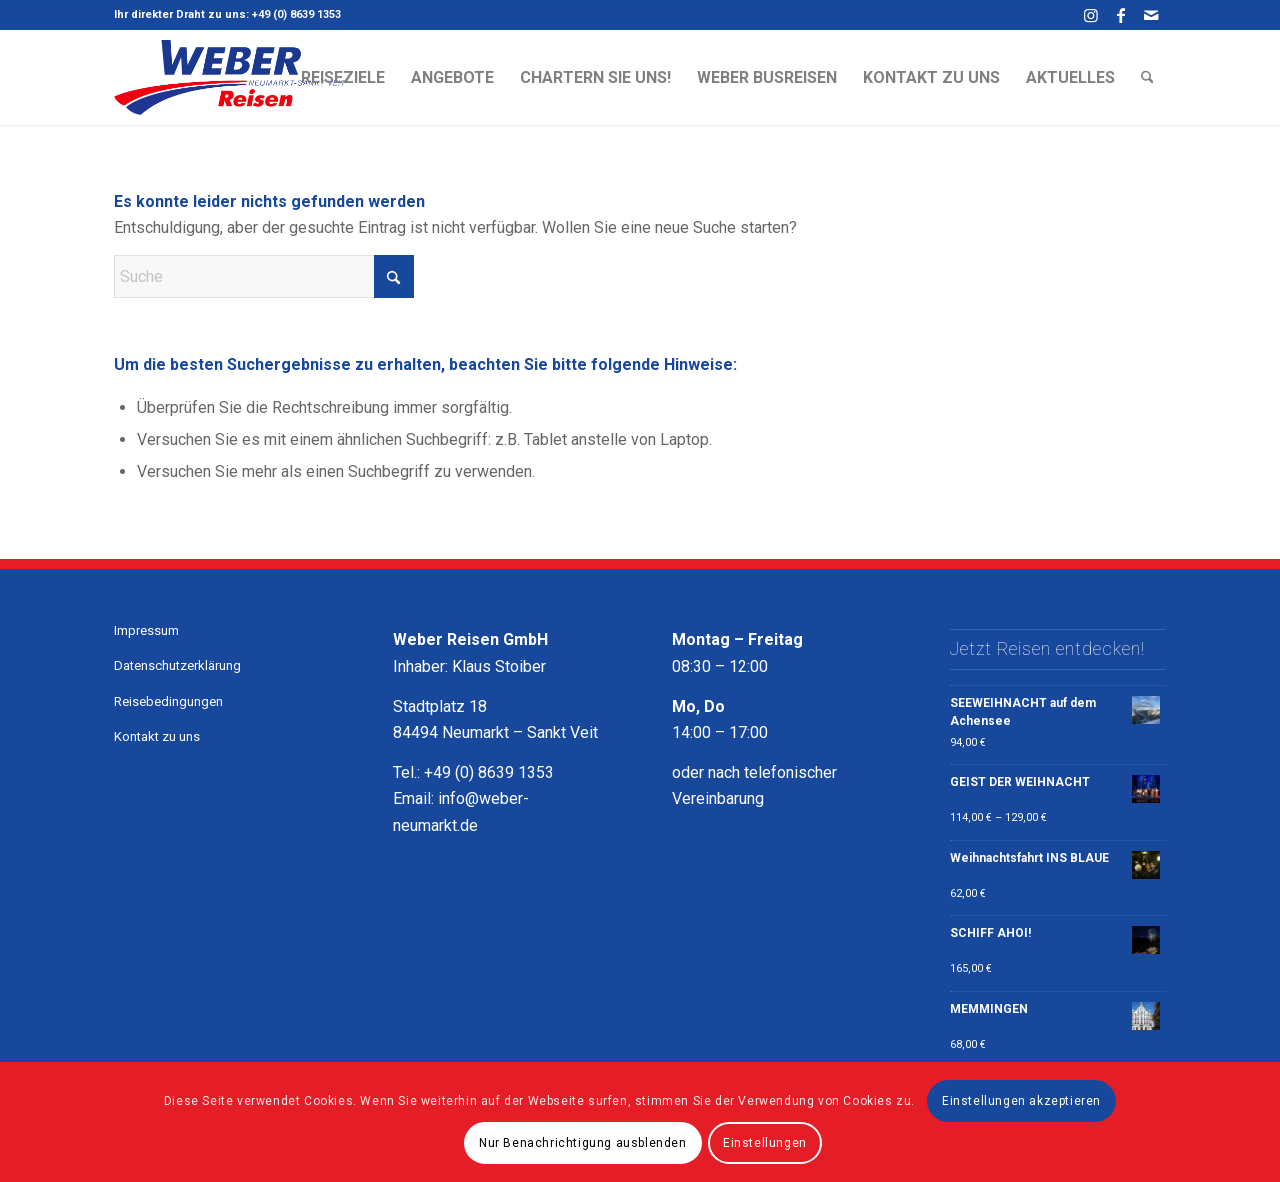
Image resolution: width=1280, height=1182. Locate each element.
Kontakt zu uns (157, 736)
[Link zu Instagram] (1090, 15)
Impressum (146, 630)
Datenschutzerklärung (177, 665)
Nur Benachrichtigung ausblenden (583, 1143)
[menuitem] (343, 77)
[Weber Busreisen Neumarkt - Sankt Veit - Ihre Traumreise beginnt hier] (230, 77)
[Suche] (1147, 77)
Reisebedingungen (168, 701)
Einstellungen (765, 1143)
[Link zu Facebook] (1120, 15)
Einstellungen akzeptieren (1021, 1101)
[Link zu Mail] (1151, 15)
